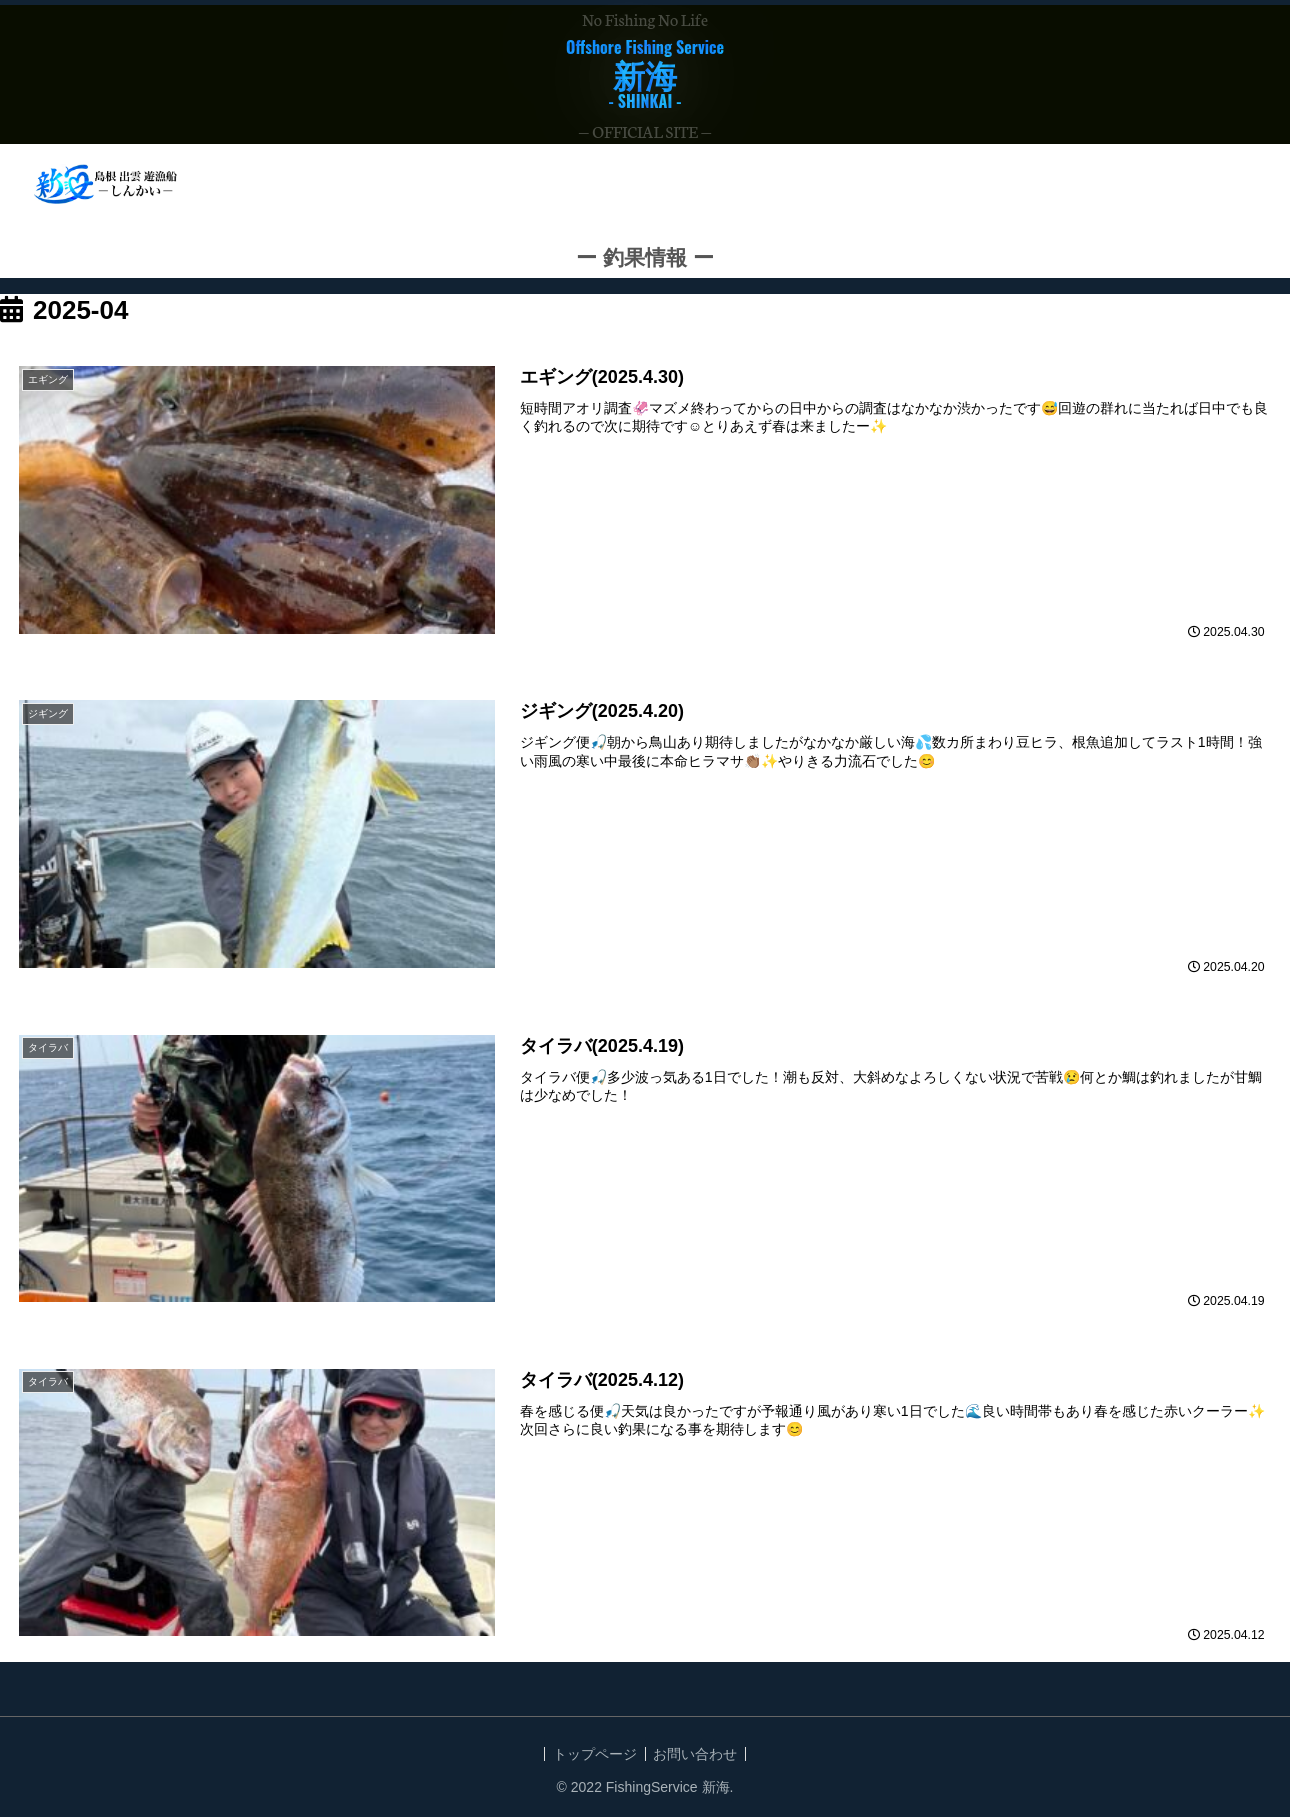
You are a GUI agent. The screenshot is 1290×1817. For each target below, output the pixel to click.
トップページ (593, 1755)
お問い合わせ (698, 1755)
